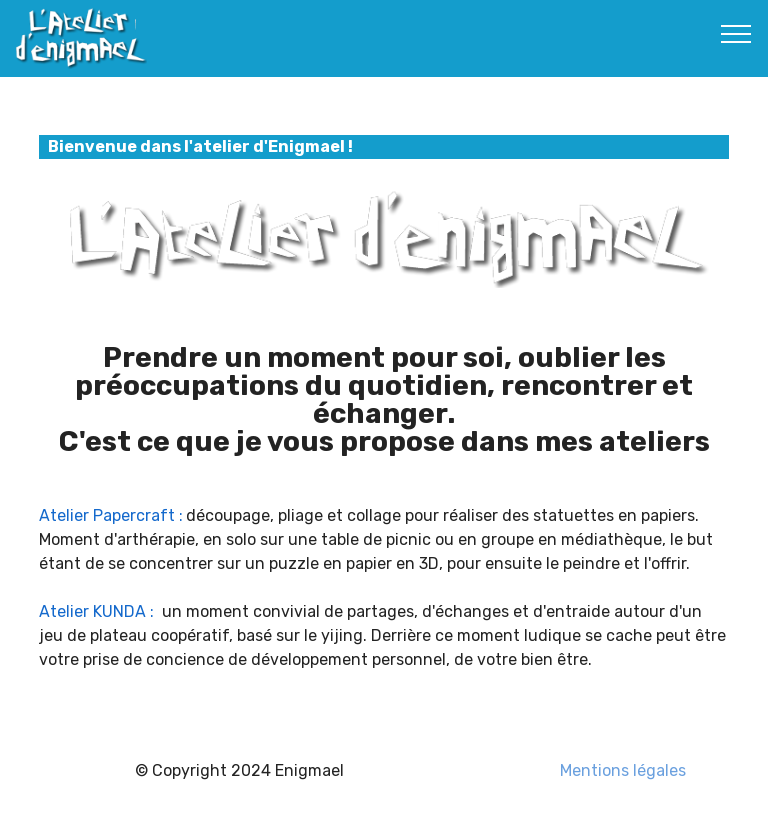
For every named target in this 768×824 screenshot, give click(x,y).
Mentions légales (623, 770)
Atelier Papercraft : (111, 515)
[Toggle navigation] (736, 33)
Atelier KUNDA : (96, 611)
